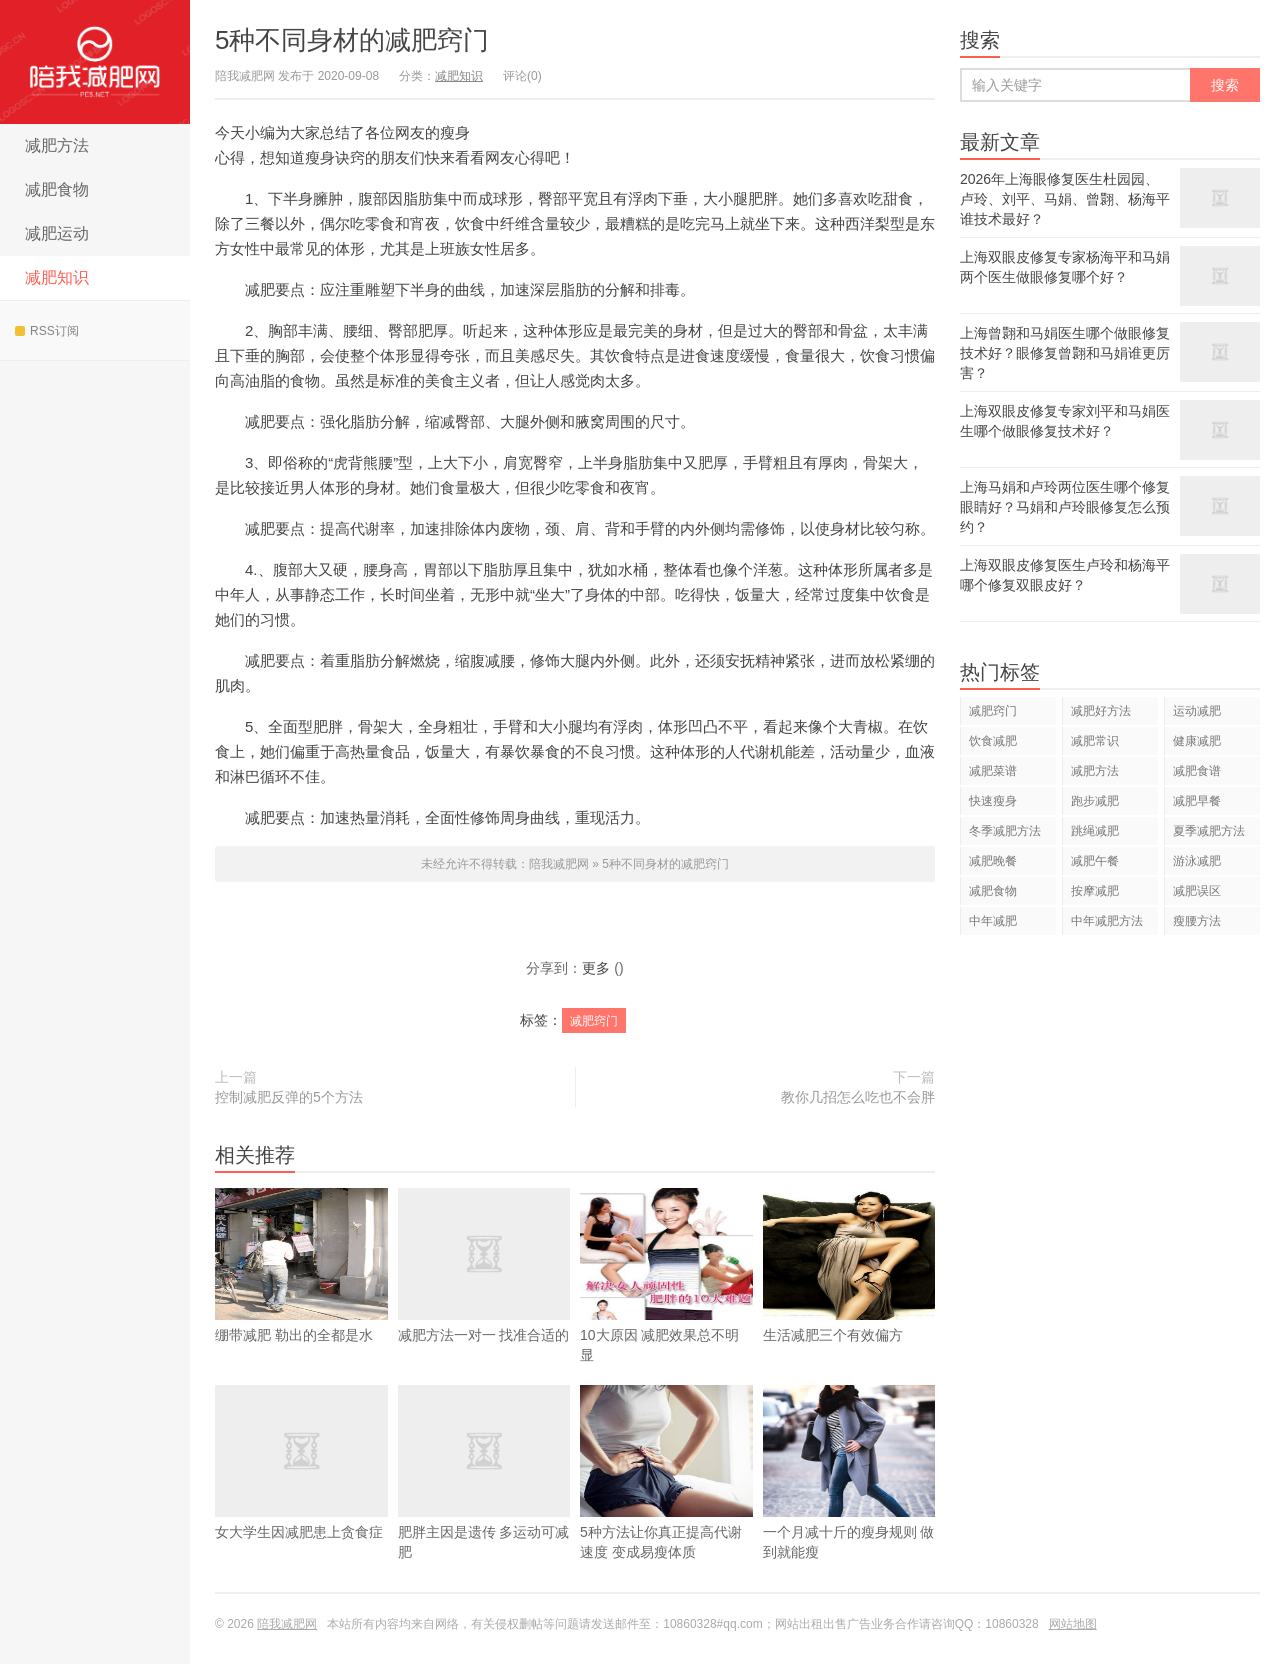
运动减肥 (1197, 711)
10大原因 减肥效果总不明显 (666, 1305)
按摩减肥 (1095, 891)
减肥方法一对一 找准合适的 (484, 1295)
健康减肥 (1197, 741)
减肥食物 (57, 189)
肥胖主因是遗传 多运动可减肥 (484, 1502)
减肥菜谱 (993, 771)
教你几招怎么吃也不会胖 (858, 1097)
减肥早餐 (1197, 801)
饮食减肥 (993, 741)
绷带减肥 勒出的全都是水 (301, 1295)
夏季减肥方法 (1209, 831)
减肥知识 (57, 277)
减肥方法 (57, 145)
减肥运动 (57, 233)
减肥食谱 (1197, 771)
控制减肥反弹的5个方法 (289, 1097)
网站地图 (1073, 1624)
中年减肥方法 (1107, 921)
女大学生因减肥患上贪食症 (301, 1492)
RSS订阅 (47, 331)
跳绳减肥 (1095, 831)
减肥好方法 (1101, 711)
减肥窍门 (594, 1021)
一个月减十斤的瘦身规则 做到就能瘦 (849, 1502)
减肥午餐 (1095, 861)
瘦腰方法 (1197, 921)
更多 (596, 968)
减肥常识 (1095, 741)
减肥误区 (1197, 891)
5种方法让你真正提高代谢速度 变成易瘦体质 (666, 1502)
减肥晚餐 (993, 861)
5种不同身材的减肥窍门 (352, 40)
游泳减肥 (1197, 861)
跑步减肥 (1095, 801)
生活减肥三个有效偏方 (849, 1295)
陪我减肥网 (95, 62)
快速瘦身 (993, 801)
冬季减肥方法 (1005, 831)
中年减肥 (993, 921)
